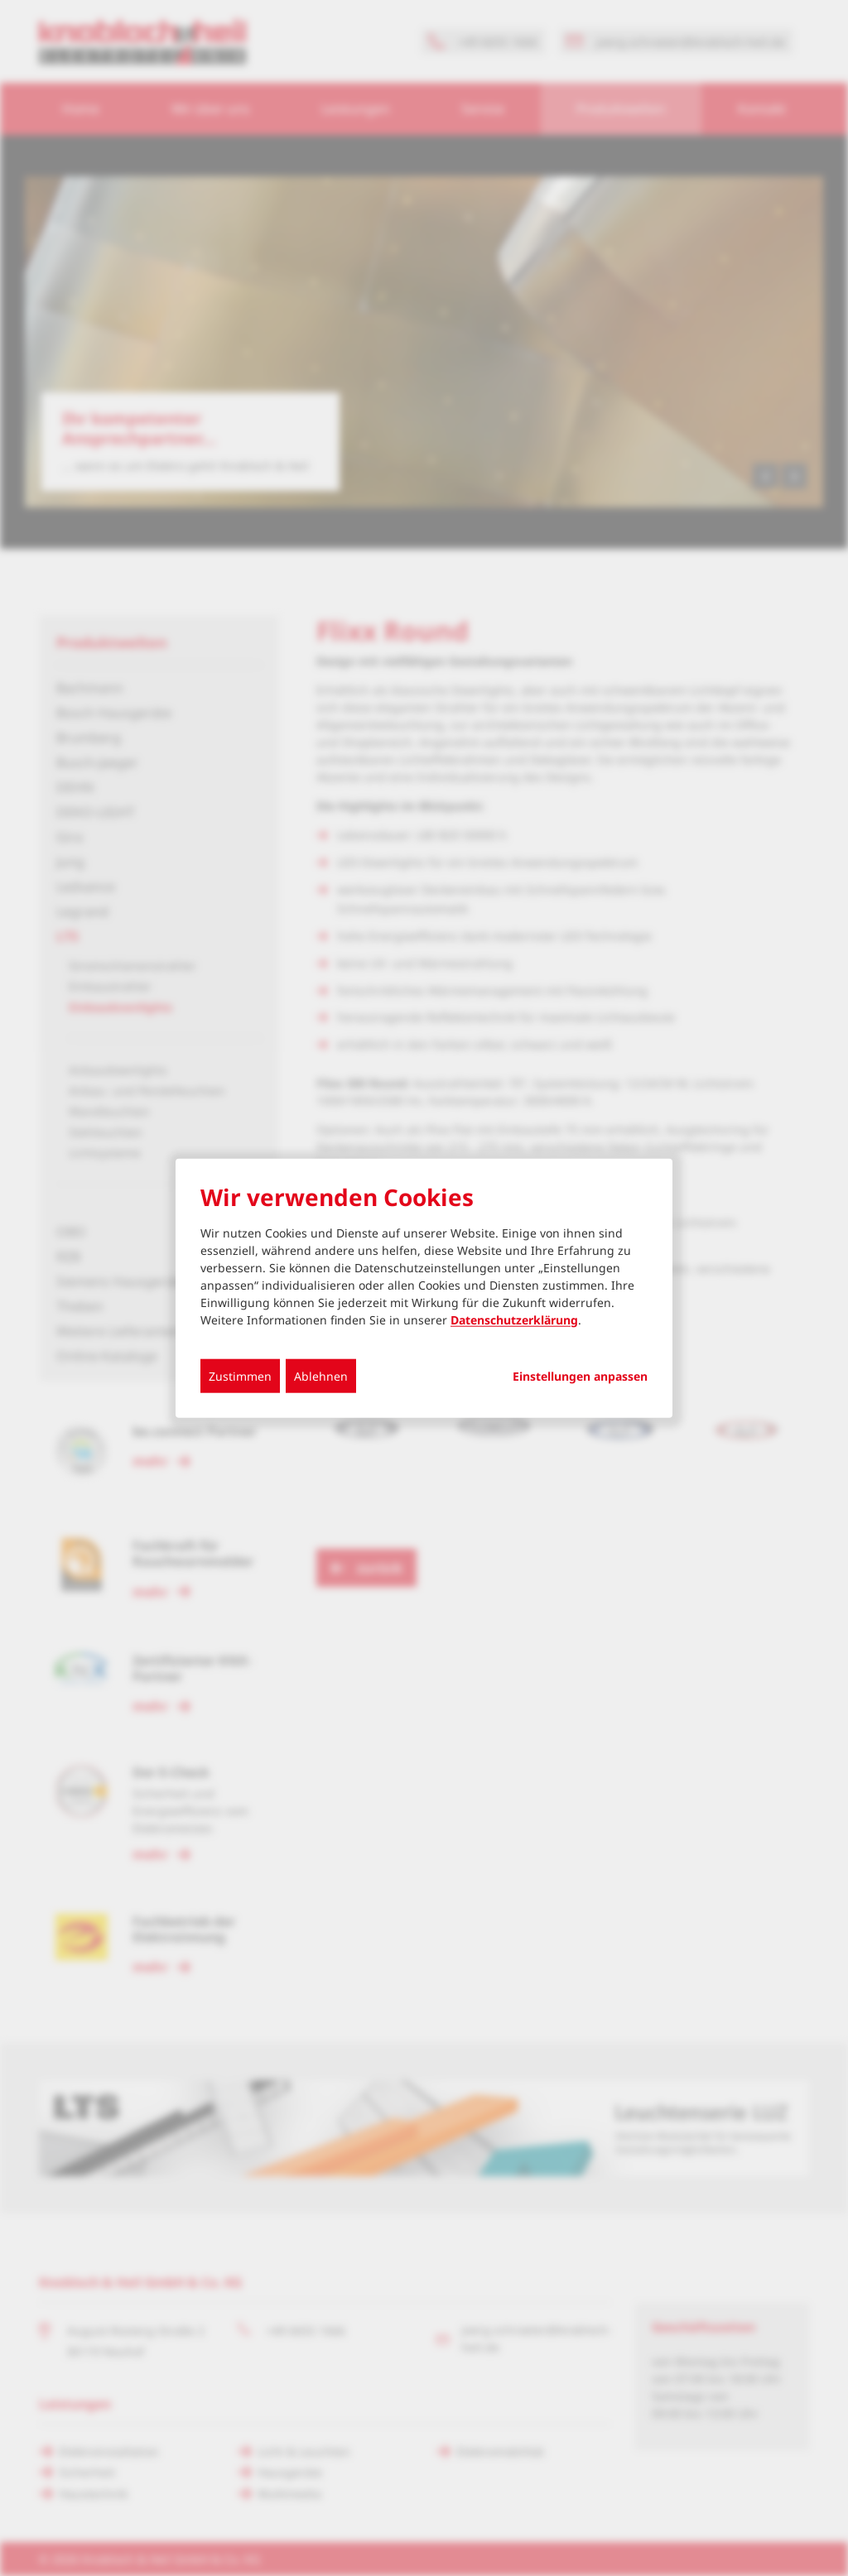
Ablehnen (321, 1375)
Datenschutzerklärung (514, 1319)
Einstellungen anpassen (580, 1375)
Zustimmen (240, 1375)
